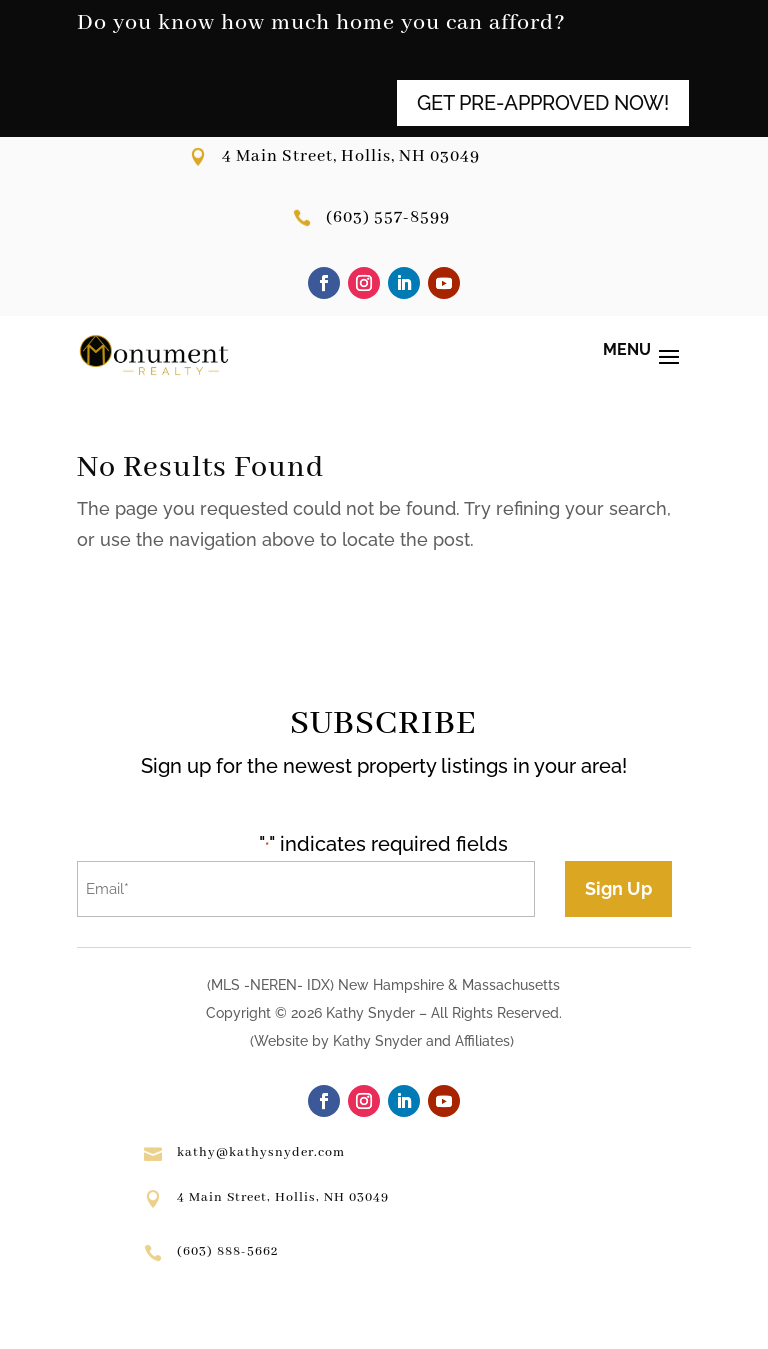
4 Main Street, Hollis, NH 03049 (351, 156)
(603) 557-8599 (388, 217)
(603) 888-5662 (227, 1251)
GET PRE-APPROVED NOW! (543, 103)
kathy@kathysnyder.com (261, 1152)
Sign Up (618, 888)
